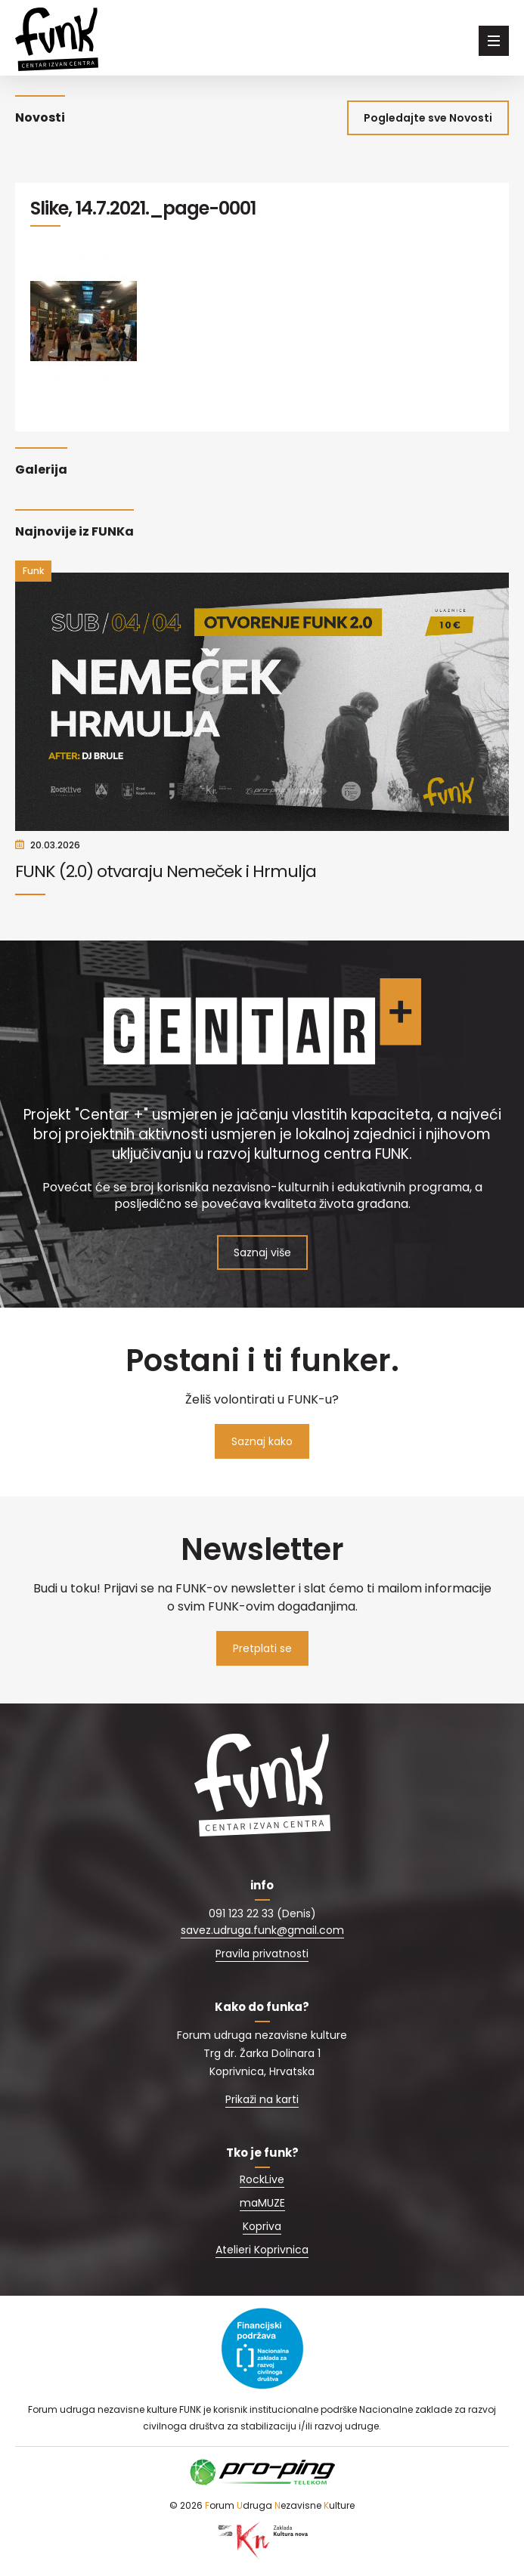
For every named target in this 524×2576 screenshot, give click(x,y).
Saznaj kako (262, 1441)
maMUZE (262, 2202)
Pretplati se (262, 1648)
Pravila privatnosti (262, 1953)
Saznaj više (262, 1252)
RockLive (262, 2179)
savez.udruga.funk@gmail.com (262, 1930)
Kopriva (262, 2226)
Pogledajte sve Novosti (428, 117)
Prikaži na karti (262, 2099)
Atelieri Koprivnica (262, 2249)
